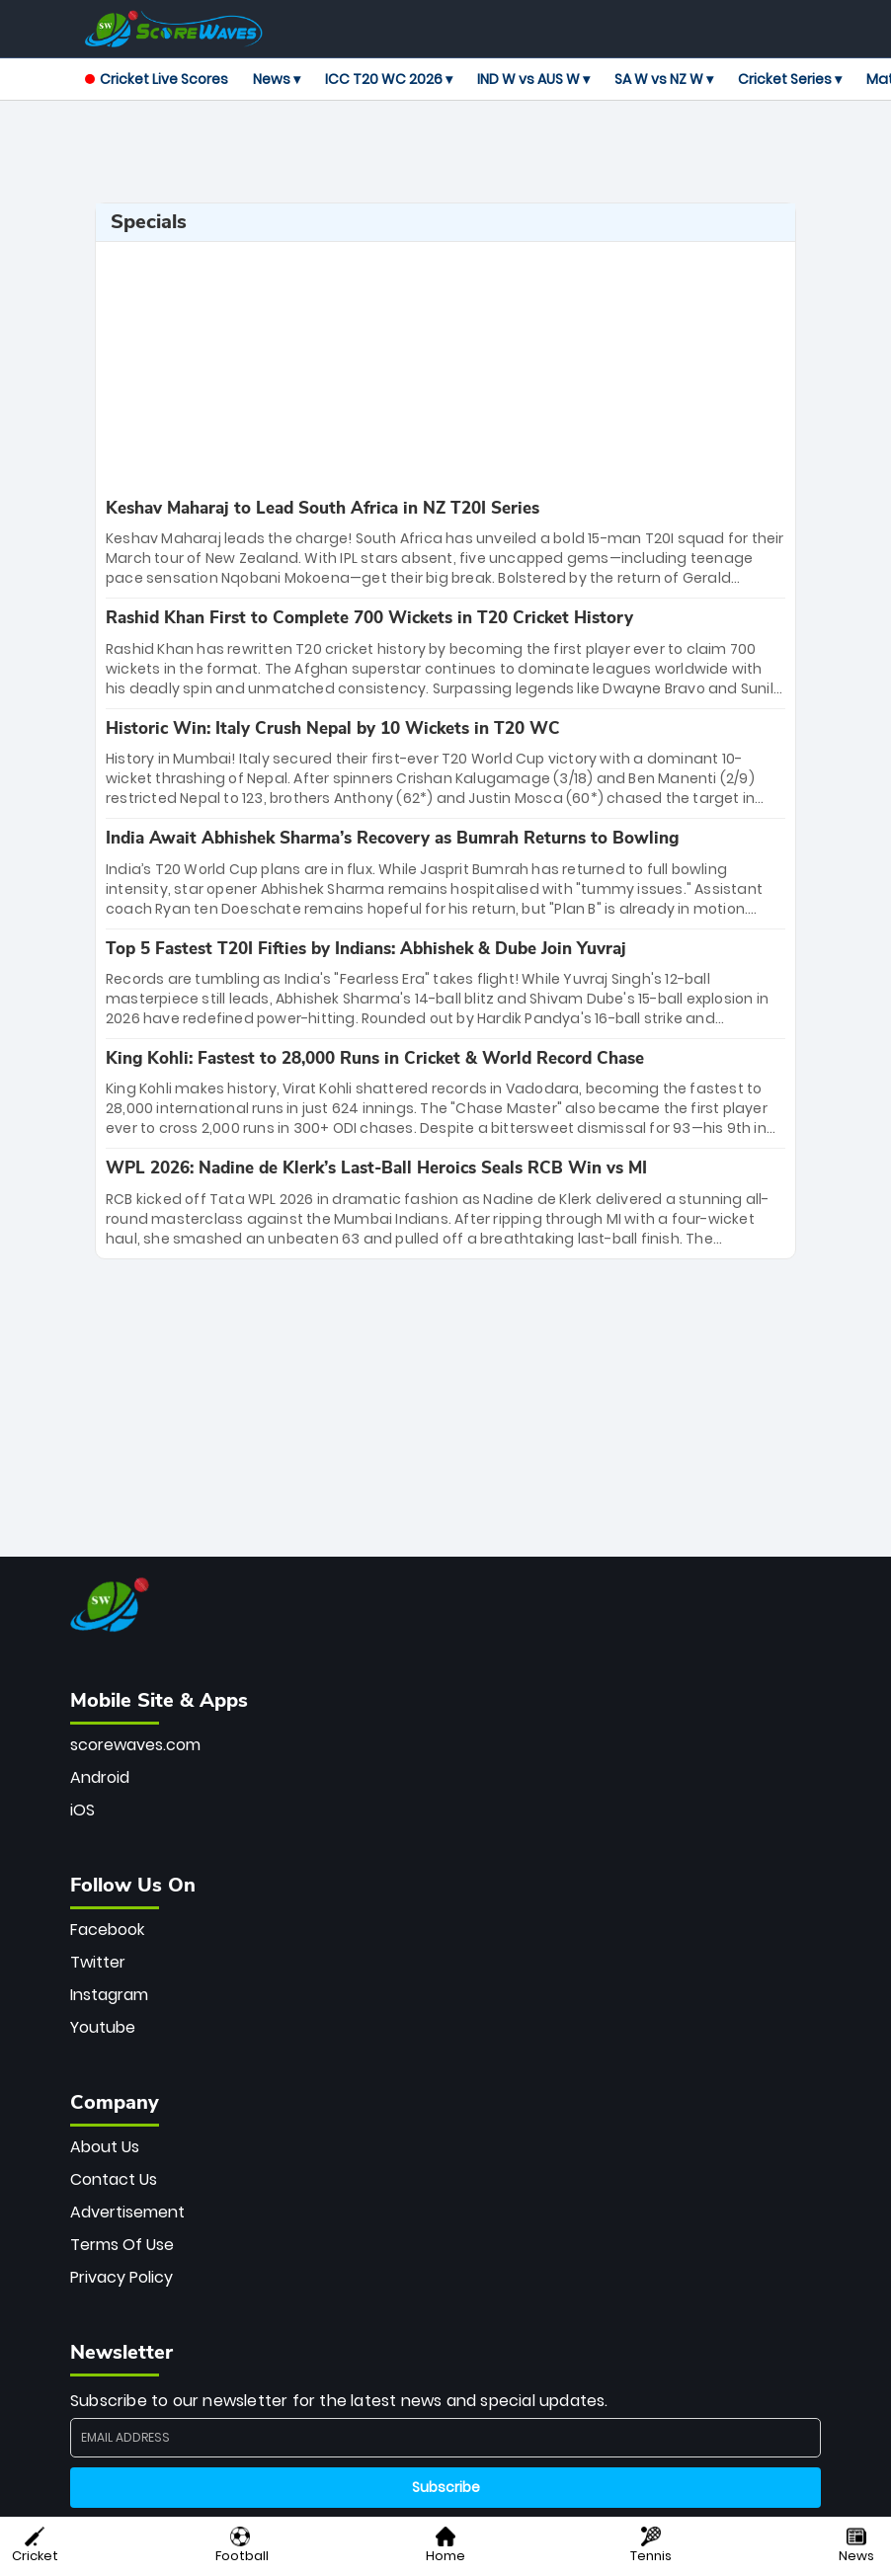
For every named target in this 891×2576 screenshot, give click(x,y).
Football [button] (242, 2546)
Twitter (97, 1962)
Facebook (107, 1929)
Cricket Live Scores (156, 79)
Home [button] (445, 2546)
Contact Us (113, 2179)
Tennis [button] (651, 2546)
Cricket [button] (35, 2546)
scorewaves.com (135, 1744)
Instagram (109, 1994)
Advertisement (127, 2212)
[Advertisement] (445, 152)
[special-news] (445, 543)
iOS (82, 1810)
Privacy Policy (121, 2277)
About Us (104, 2146)
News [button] (856, 2546)
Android (99, 1777)
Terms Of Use (122, 2244)
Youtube (102, 2027)
